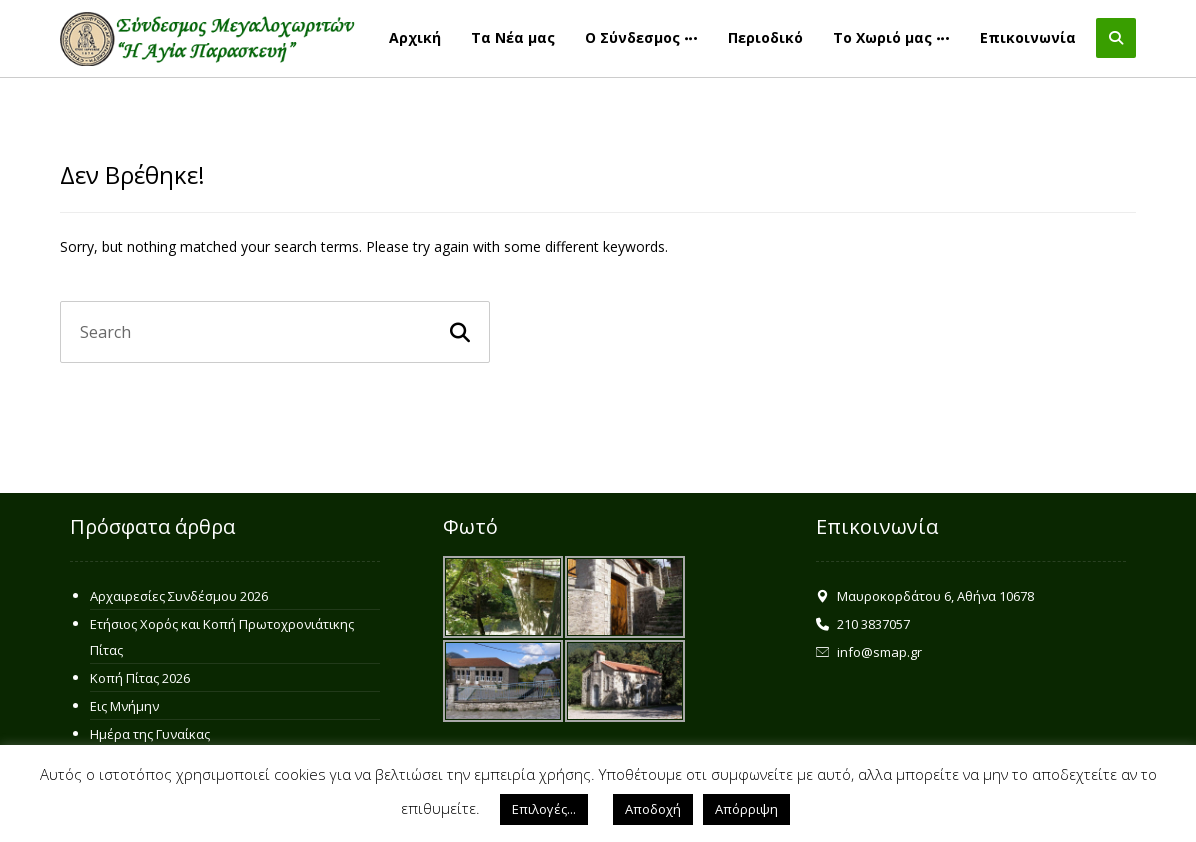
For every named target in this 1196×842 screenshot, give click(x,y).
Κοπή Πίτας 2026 (140, 678)
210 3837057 (863, 624)
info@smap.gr (869, 652)
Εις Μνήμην (124, 706)
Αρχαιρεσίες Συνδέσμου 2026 (179, 596)
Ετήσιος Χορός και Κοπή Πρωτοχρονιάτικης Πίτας (222, 637)
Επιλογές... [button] (544, 809)
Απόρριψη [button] (746, 809)
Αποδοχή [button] (653, 809)
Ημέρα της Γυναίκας (150, 734)
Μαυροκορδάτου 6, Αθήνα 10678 (925, 596)
